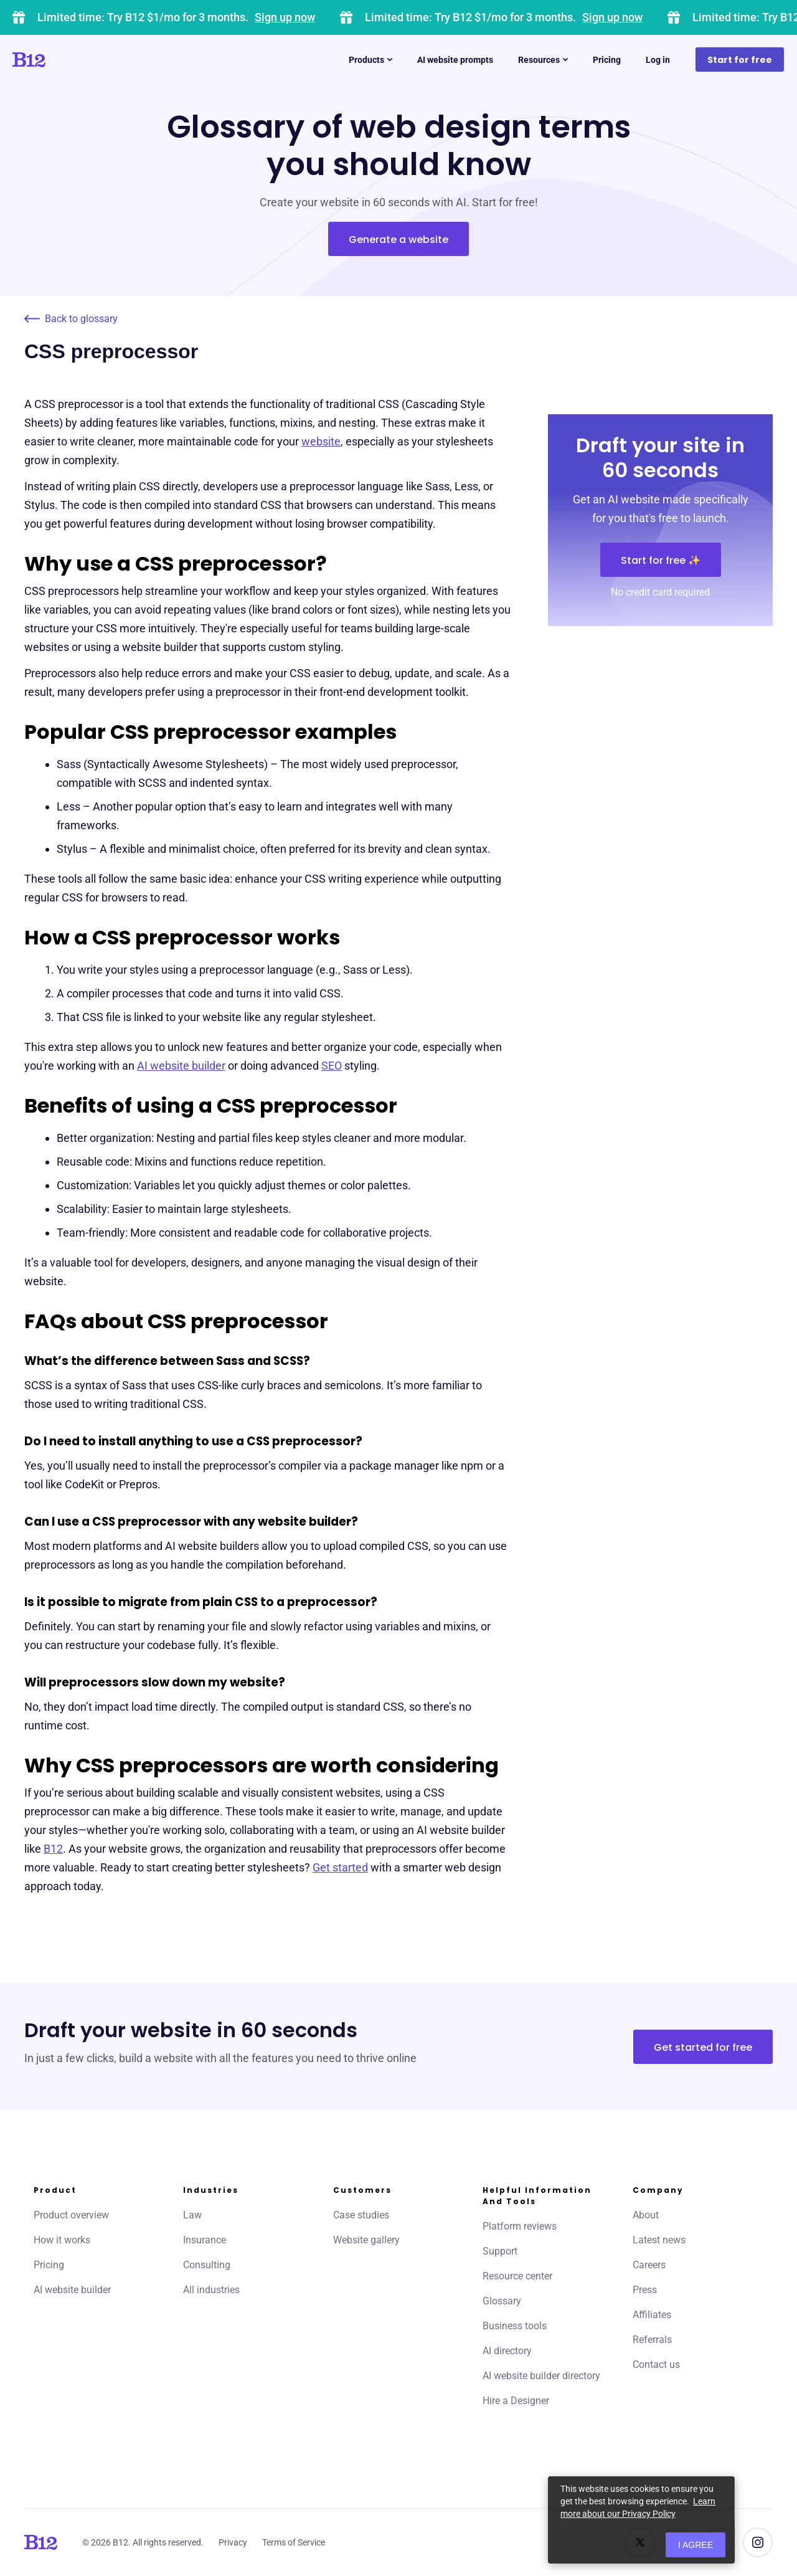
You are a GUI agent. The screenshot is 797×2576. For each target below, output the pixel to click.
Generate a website (398, 239)
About (646, 2215)
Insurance (204, 2240)
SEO (331, 1065)
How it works (62, 2240)
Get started (340, 1867)
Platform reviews (520, 2226)
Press (645, 2290)
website (321, 441)
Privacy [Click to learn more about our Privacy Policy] (233, 2542)
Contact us (656, 2364)
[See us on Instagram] (758, 2542)
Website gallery (366, 2240)
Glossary (502, 2301)
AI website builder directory (541, 2376)
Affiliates (652, 2315)
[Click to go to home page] (64, 59)
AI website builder (181, 1065)
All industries (211, 2290)
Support (500, 2251)
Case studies (361, 2215)
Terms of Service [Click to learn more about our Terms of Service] (293, 2542)
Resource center (517, 2276)
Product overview (71, 2215)
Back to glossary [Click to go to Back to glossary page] (71, 318)
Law (192, 2215)
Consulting (206, 2265)
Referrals (652, 2339)
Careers (649, 2265)
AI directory (507, 2351)
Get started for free (703, 2047)
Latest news (659, 2240)
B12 (53, 1848)
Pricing (49, 2265)
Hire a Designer (516, 2401)
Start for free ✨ (660, 560)
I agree (695, 2545)
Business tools (515, 2326)
